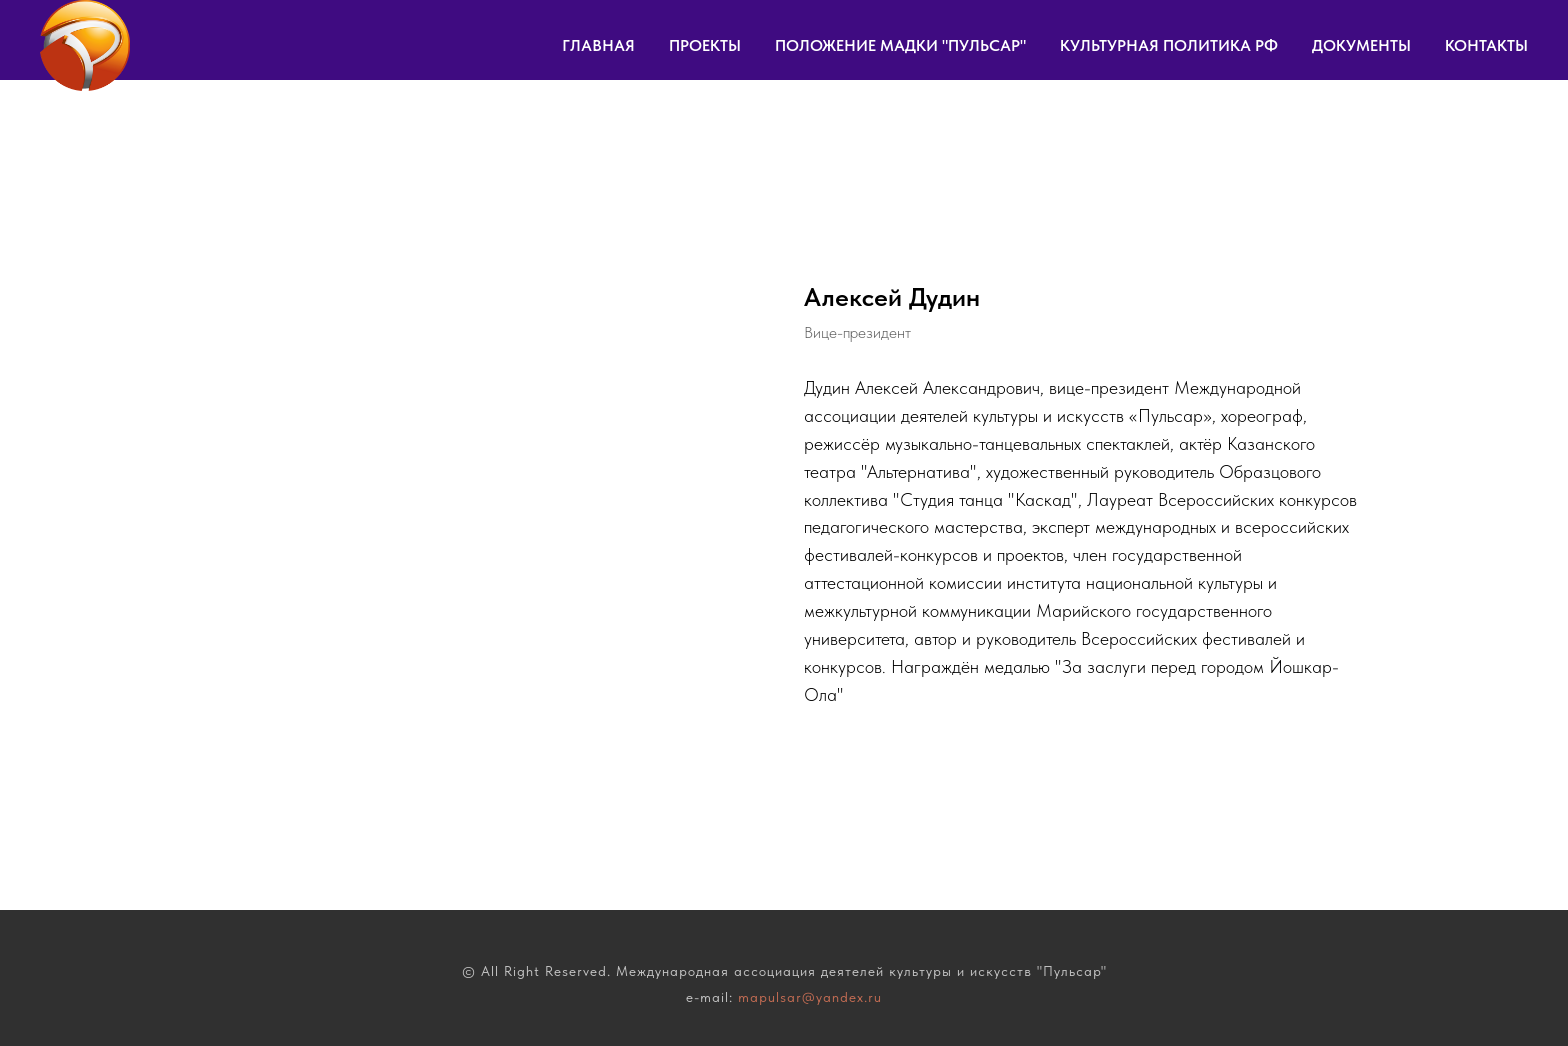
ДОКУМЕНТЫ (1361, 45)
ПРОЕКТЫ (705, 45)
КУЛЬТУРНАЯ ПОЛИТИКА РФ (1169, 45)
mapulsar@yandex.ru (810, 997)
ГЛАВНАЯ (598, 45)
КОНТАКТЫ (1486, 45)
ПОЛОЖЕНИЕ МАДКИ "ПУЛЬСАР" (900, 45)
